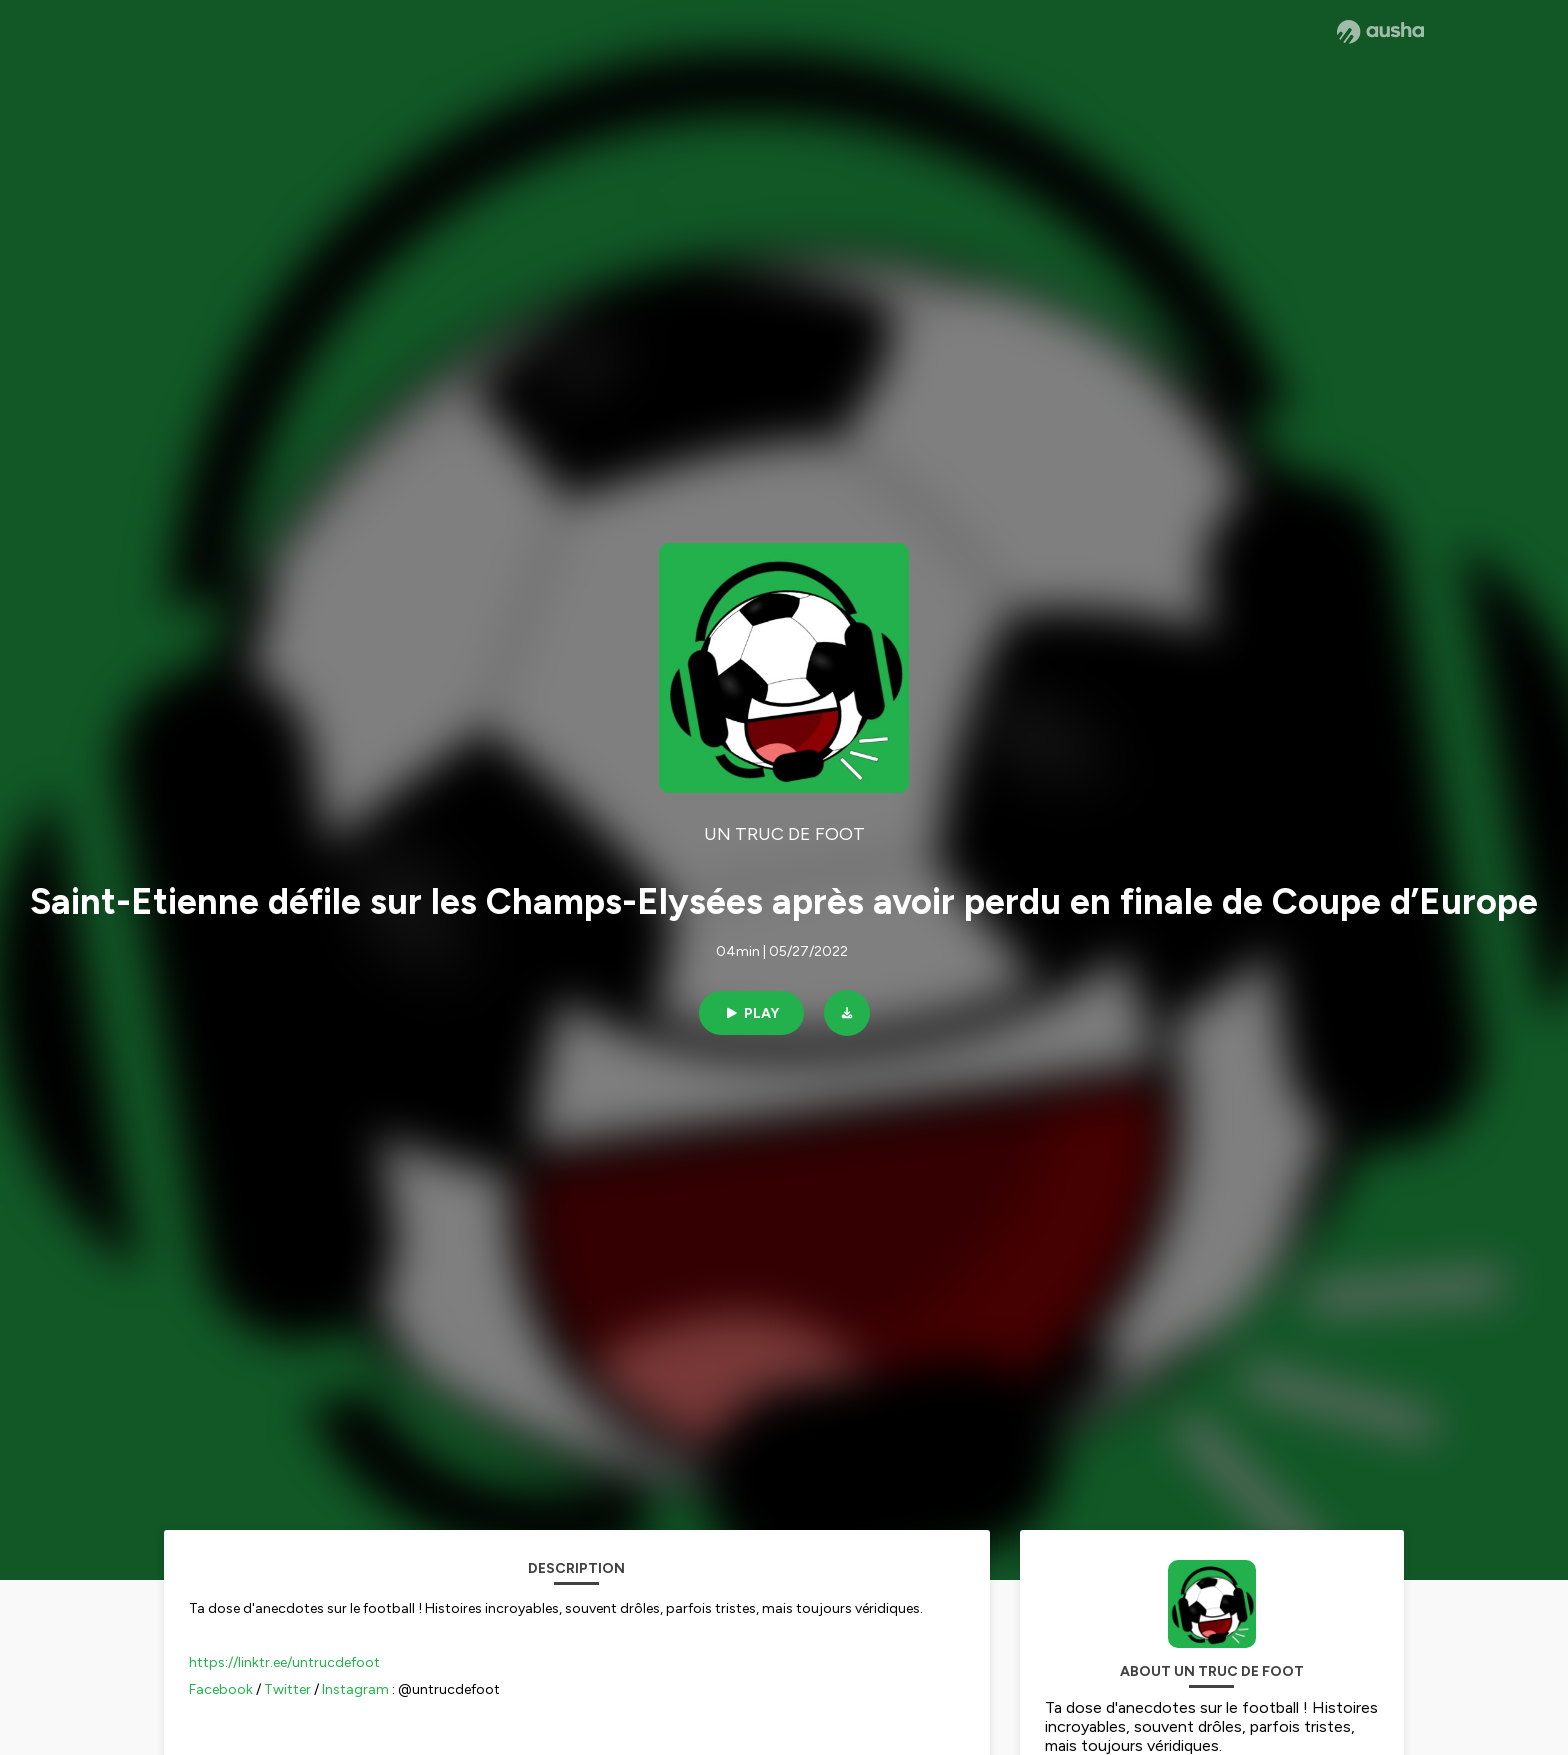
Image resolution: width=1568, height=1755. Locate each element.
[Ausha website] (1380, 32)
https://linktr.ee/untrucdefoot (284, 1662)
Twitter (287, 1689)
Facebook (221, 1689)
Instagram (355, 1689)
